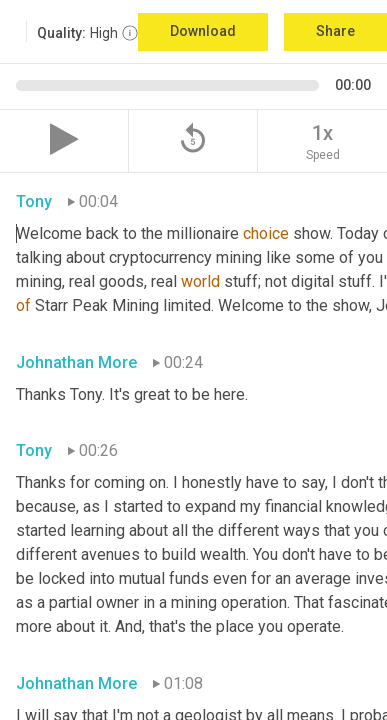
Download (203, 31)
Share (335, 31)
